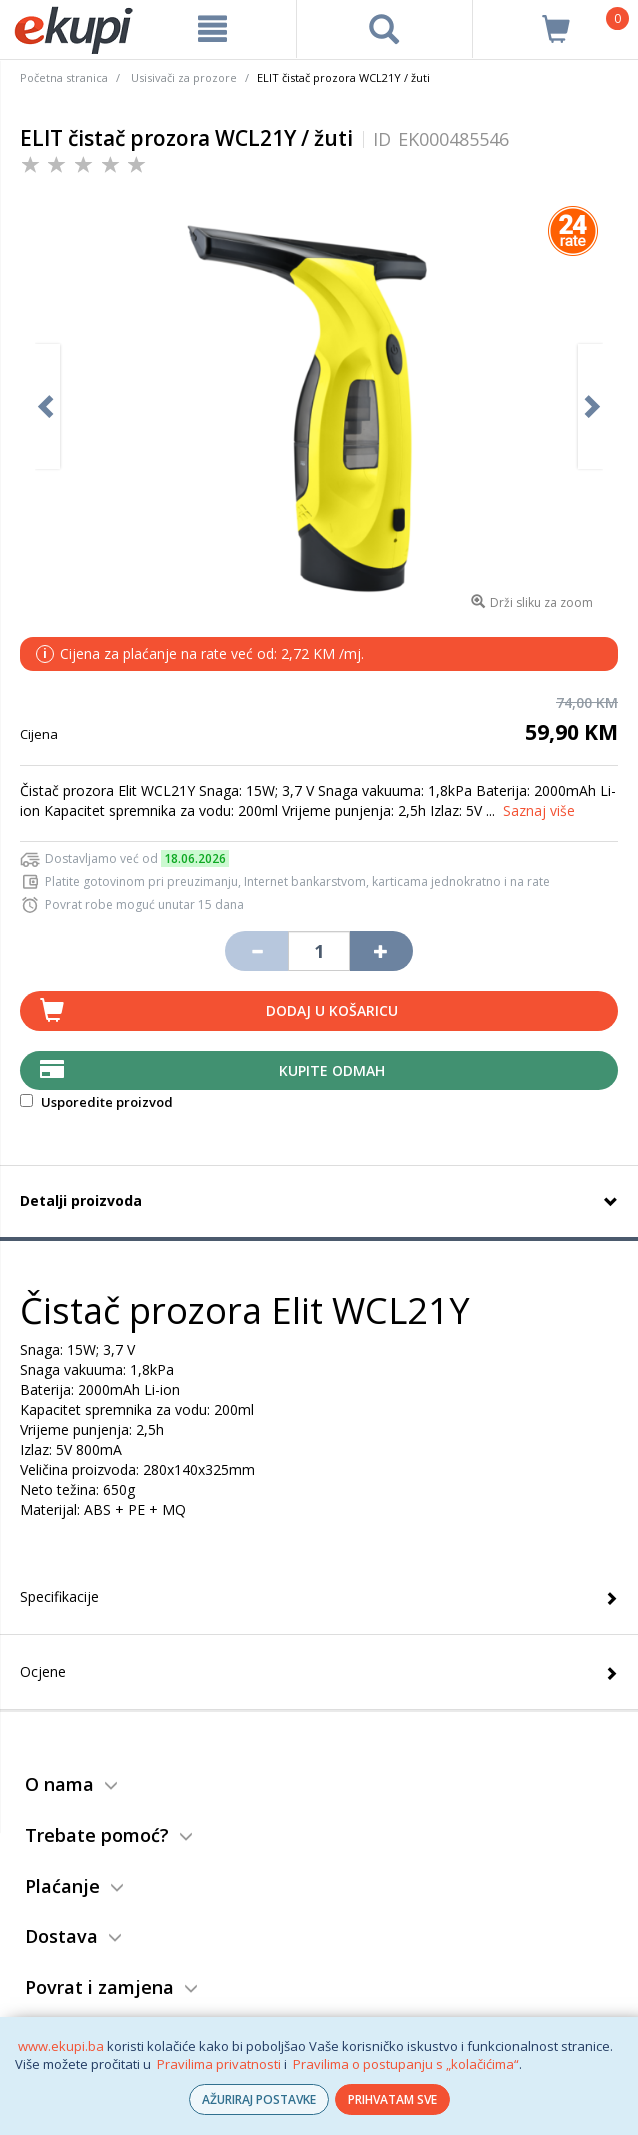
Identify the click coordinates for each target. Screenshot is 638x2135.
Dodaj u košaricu (332, 1010)
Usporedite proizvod (96, 1102)
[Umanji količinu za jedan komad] (256, 951)
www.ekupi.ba (61, 2046)
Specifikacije (59, 1596)
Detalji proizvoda (81, 1200)
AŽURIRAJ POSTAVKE (259, 2099)
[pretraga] (385, 29)
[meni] (213, 29)
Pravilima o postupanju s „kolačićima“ (406, 2064)
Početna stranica (64, 77)
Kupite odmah (332, 1070)
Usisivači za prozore (184, 77)
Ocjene (43, 1671)
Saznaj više (539, 810)
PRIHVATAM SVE (392, 2099)
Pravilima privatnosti (219, 2064)
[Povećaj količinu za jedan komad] (381, 951)
